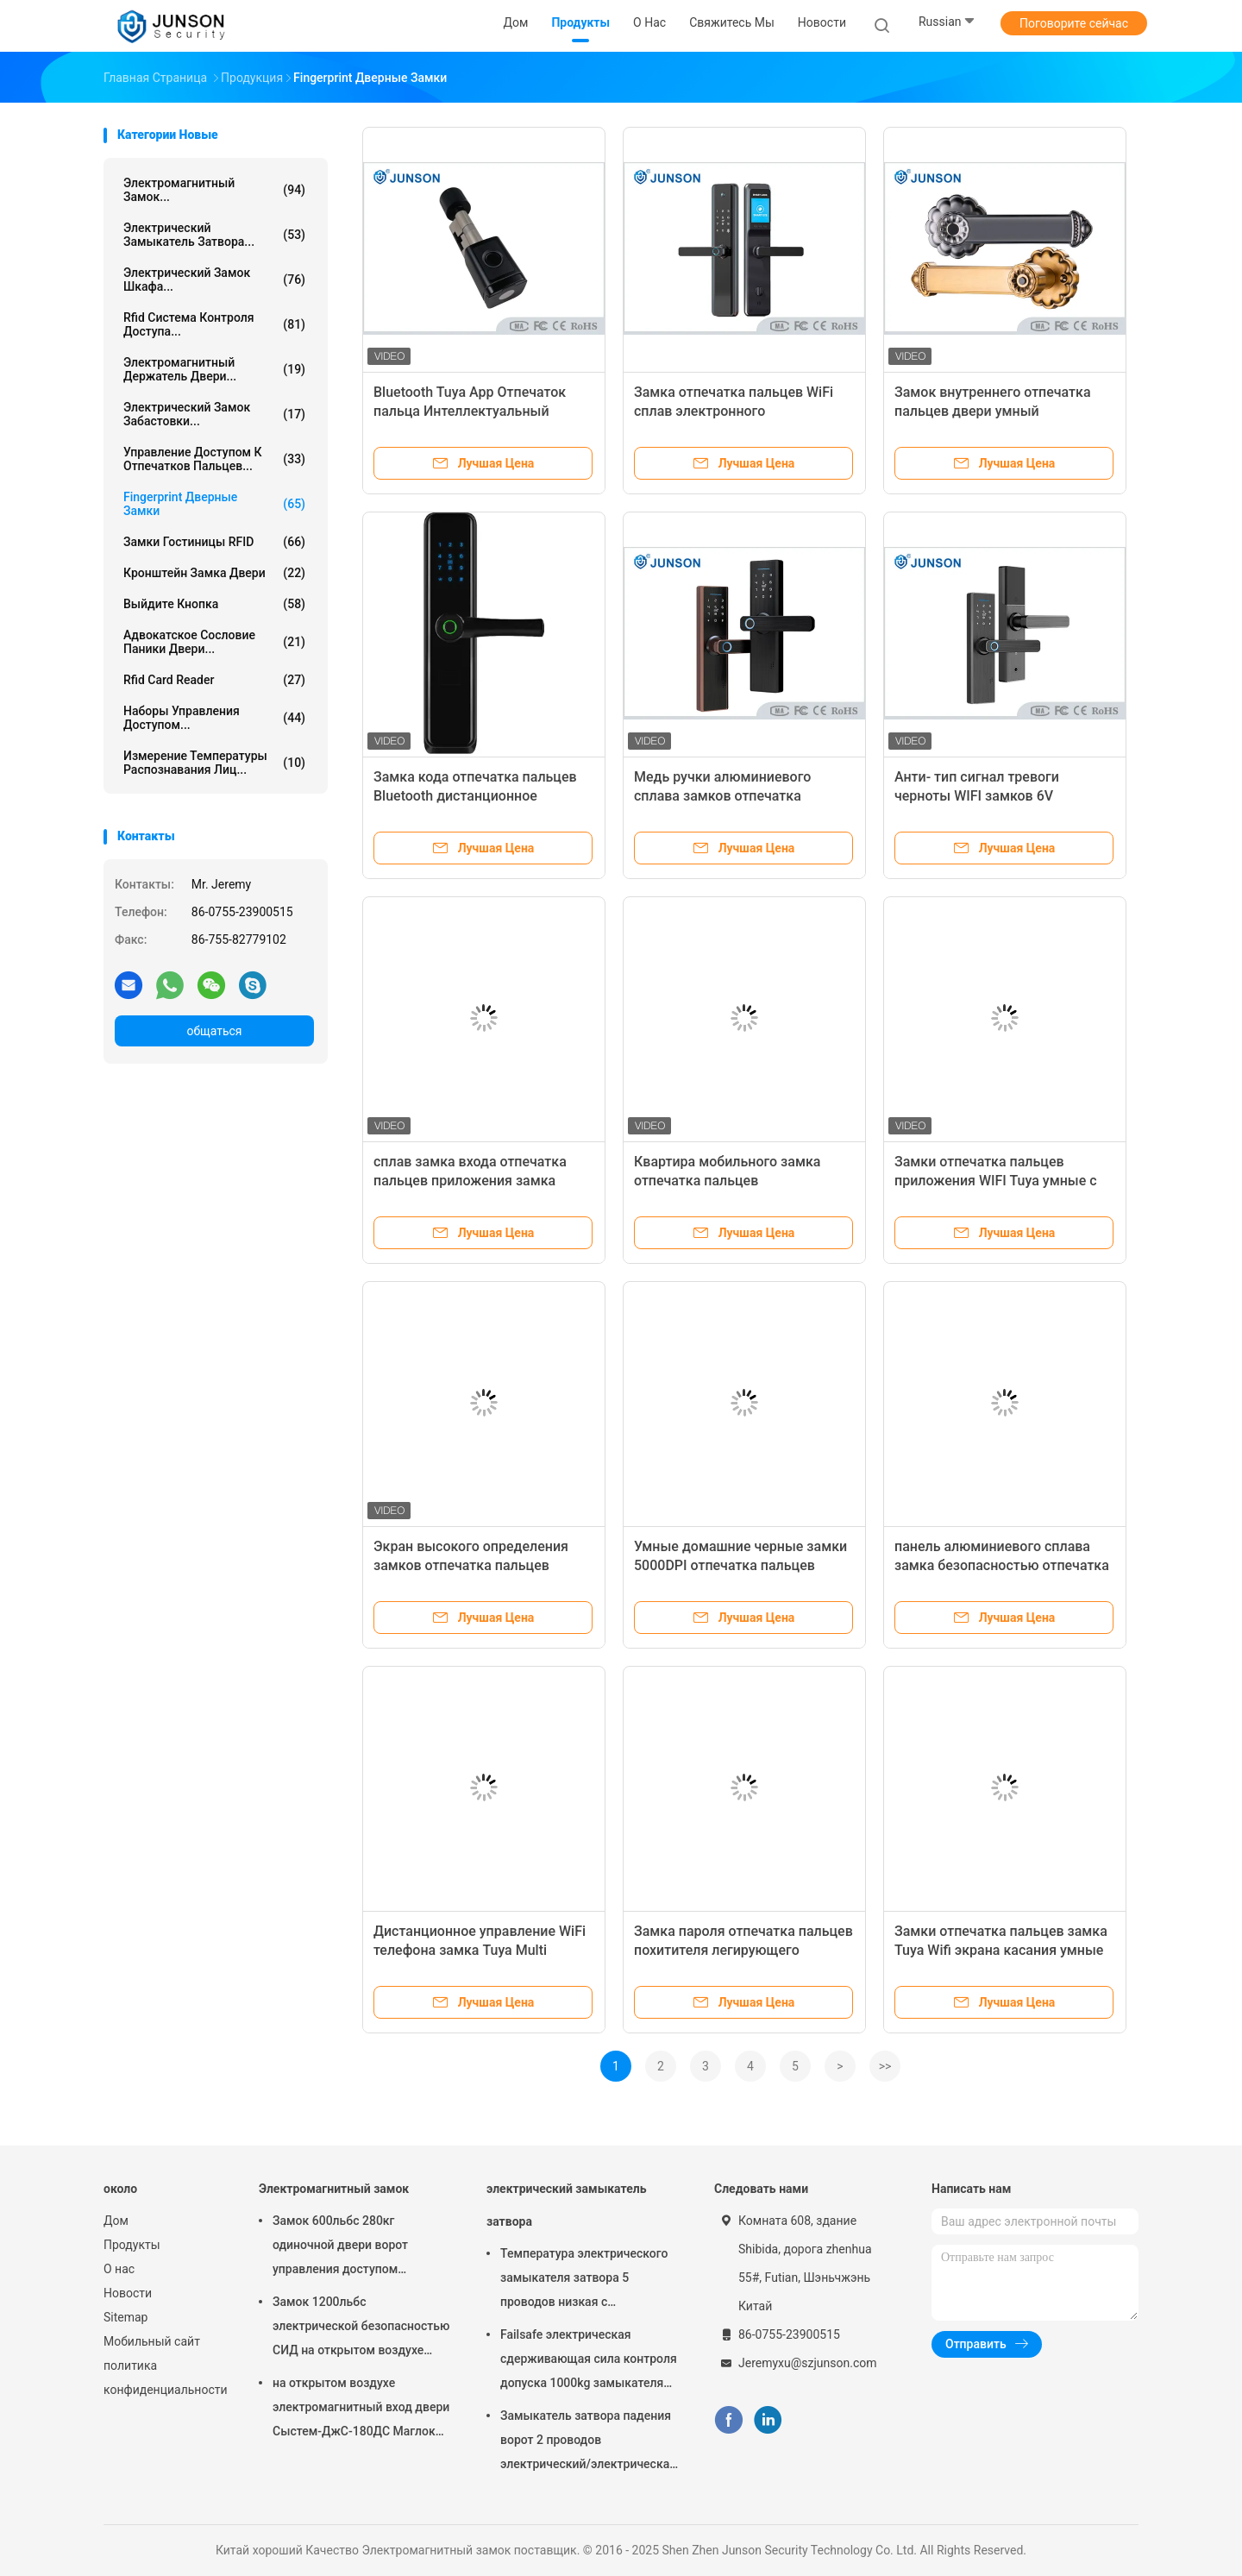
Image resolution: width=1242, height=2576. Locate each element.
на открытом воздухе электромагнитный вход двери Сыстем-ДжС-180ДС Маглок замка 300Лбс (361, 2409)
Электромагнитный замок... (214, 190)
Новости (128, 2293)
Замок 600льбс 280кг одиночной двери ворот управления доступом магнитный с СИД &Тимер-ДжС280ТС (349, 2247)
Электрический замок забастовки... (214, 414)
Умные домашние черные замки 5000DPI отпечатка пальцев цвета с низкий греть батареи (740, 1565)
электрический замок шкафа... (214, 279)
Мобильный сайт (152, 2341)
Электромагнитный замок (334, 2189)
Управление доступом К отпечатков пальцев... (214, 459)
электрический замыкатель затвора (566, 2205)
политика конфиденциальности (164, 2378)
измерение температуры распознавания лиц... (214, 762)
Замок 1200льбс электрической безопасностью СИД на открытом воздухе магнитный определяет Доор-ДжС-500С (361, 2328)
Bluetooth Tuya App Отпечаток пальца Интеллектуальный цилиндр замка (469, 411)
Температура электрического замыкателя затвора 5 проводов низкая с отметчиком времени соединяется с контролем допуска (584, 2280)
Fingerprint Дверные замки (214, 504)
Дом (116, 2220)
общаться (214, 1031)
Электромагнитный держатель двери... (214, 369)
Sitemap (125, 2317)
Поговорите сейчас (1073, 23)
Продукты (132, 2245)
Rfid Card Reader (214, 679)
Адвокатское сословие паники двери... (214, 642)
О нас (119, 2269)
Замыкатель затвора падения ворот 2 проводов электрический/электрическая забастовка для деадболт (588, 2442)
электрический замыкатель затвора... (214, 234)
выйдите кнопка (214, 604)
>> (885, 2066)
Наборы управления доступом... (214, 718)
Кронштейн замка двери (214, 572)
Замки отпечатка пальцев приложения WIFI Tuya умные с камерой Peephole (995, 1180)
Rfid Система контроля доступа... (214, 324)
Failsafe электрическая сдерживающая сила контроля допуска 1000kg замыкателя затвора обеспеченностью (588, 2361)
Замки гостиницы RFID (214, 541)
